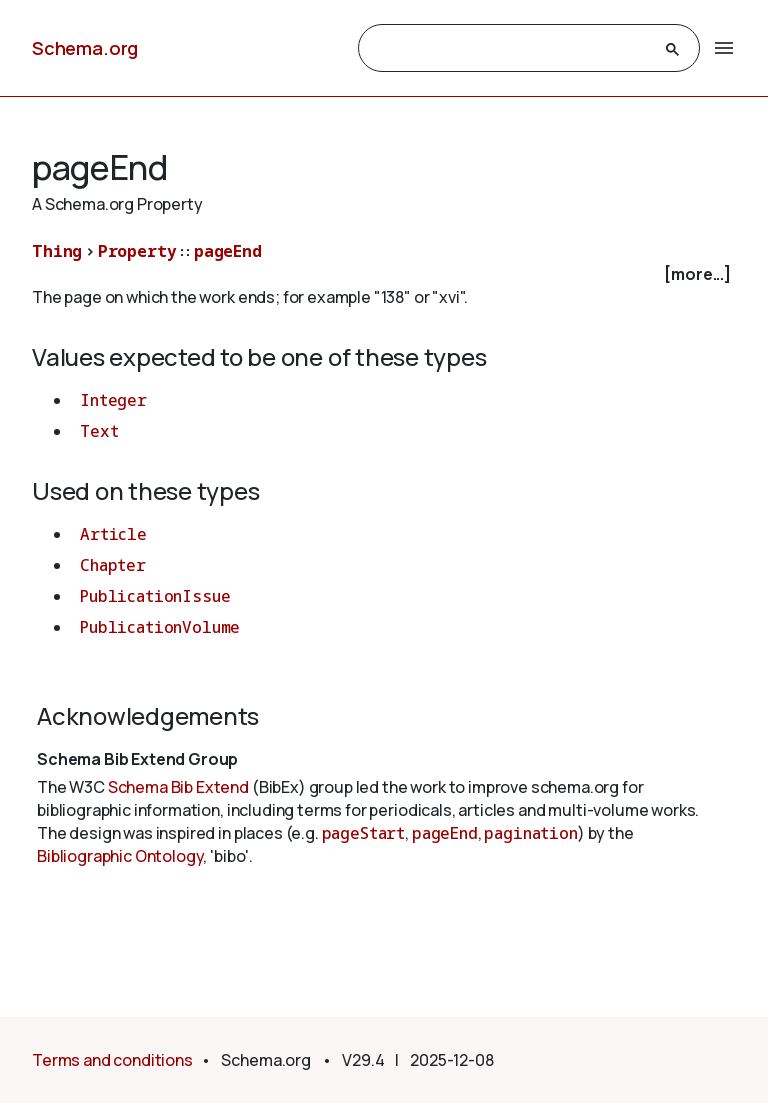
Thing (57, 251)
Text (99, 431)
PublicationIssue (155, 596)
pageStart (364, 833)
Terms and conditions (112, 1060)
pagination (530, 833)
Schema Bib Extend (178, 787)
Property (137, 251)
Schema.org (85, 48)
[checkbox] (384, 274)
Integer (113, 400)
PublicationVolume (160, 627)
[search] (511, 49)
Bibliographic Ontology (120, 856)
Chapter (113, 565)
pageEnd (228, 251)
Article (113, 534)
